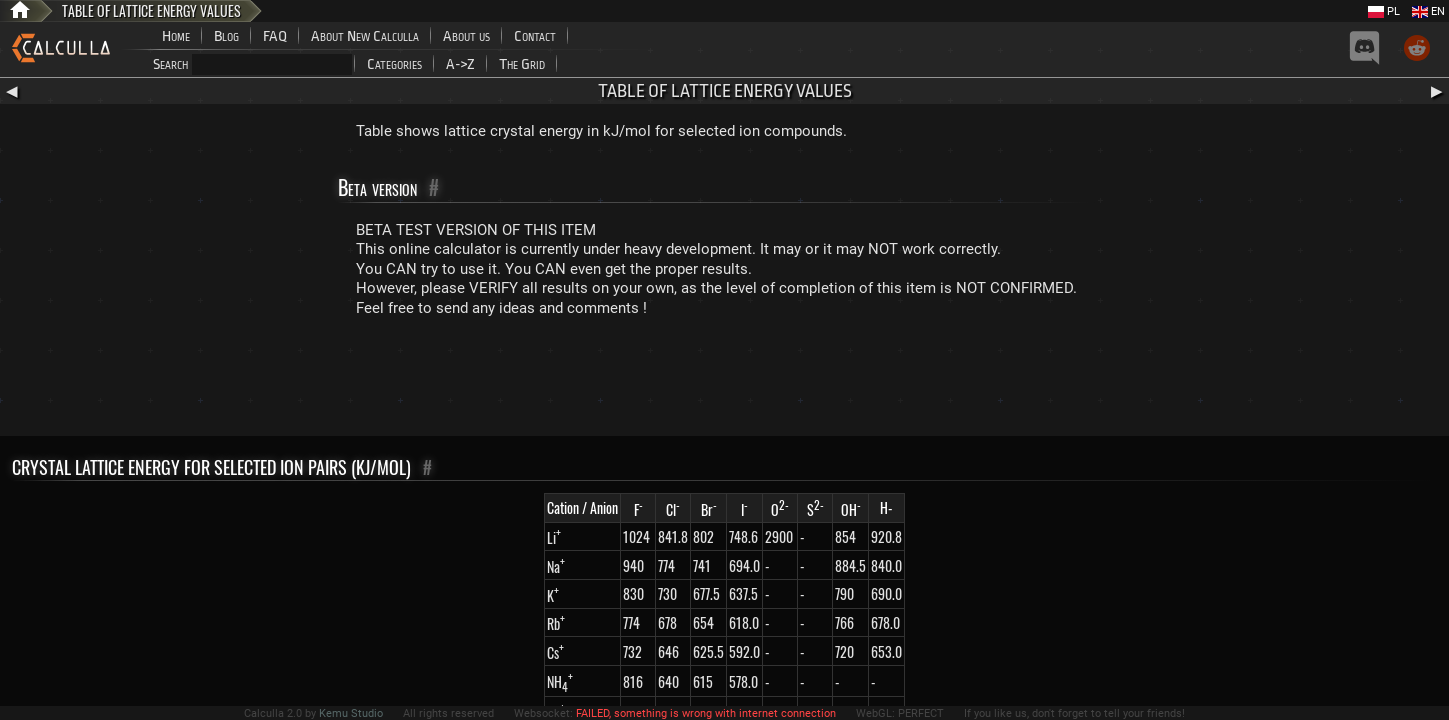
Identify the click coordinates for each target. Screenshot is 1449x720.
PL (1384, 11)
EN (1428, 11)
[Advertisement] (725, 381)
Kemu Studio (351, 713)
